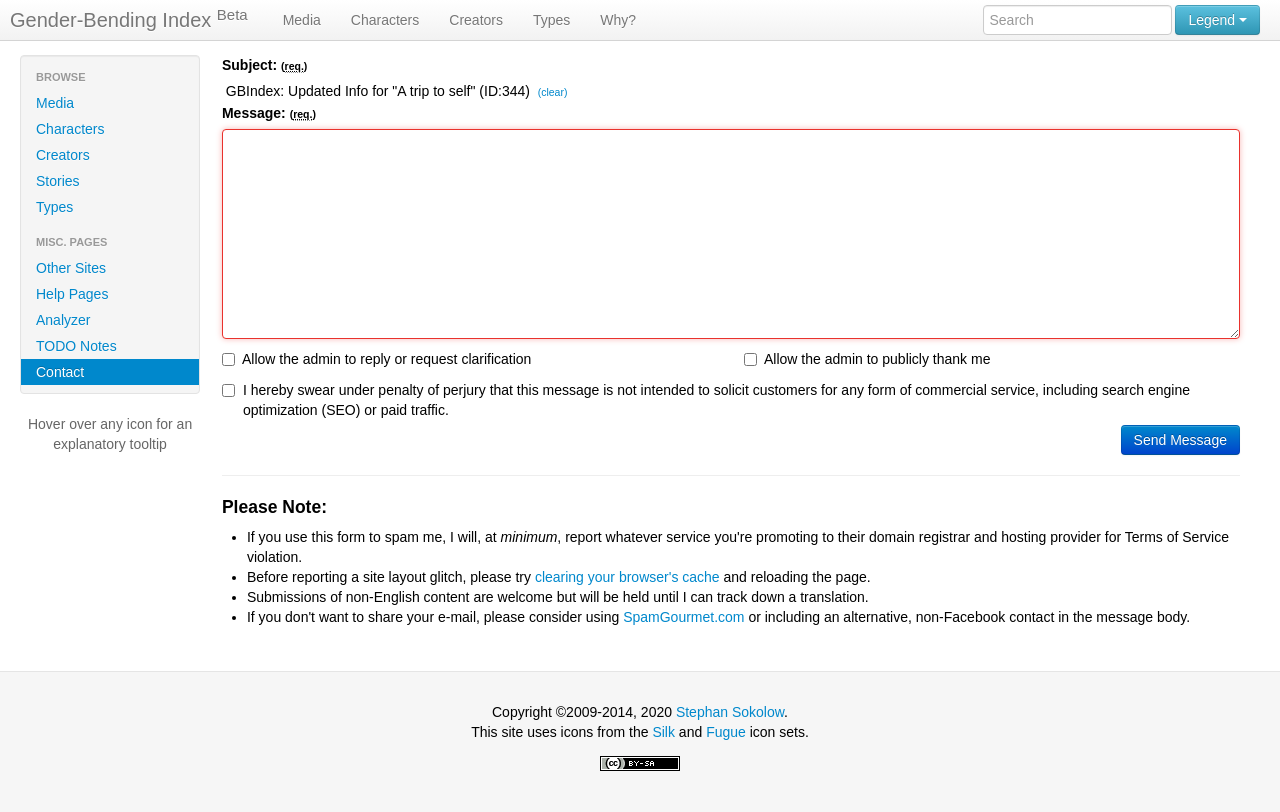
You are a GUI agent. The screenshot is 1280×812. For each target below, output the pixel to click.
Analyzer (63, 320)
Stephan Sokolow (730, 712)
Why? (618, 20)
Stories (58, 181)
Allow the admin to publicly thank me (867, 359)
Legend (1217, 20)
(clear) (553, 93)
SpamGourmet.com (683, 617)
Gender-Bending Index (129, 19)
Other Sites (71, 268)
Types (551, 20)
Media (302, 20)
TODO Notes (76, 346)
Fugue (726, 732)
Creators (476, 20)
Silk (663, 732)
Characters (385, 20)
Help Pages (72, 294)
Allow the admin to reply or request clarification (376, 359)
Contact (60, 372)
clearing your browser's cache (627, 577)
